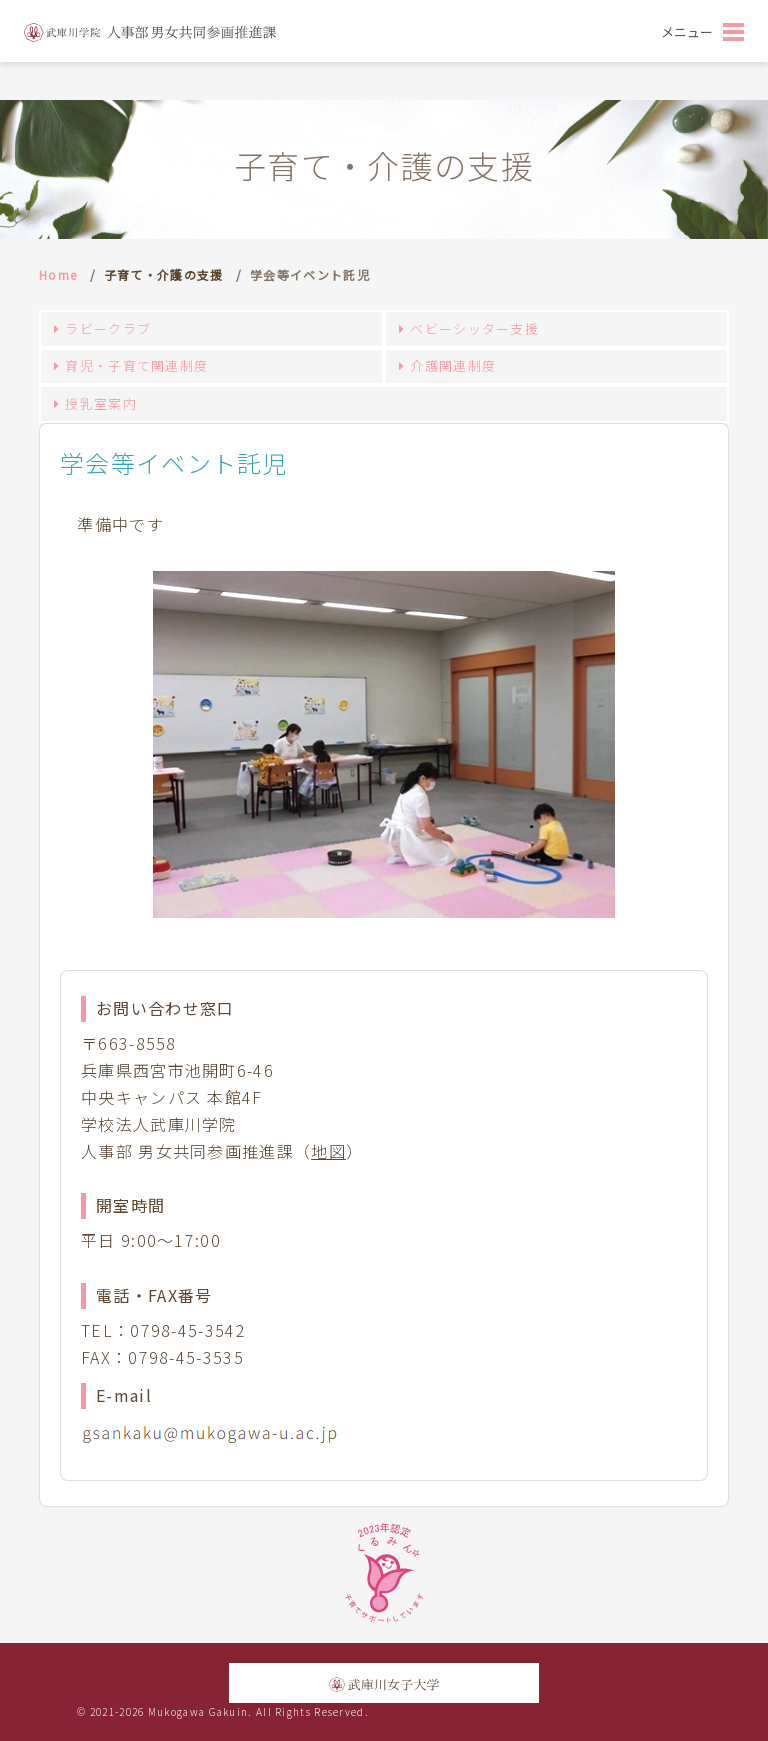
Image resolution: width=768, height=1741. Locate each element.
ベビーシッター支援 (474, 328)
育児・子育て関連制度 (136, 365)
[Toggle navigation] (702, 31)
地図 (328, 1151)
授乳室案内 (101, 403)
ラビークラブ (108, 328)
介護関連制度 (453, 365)
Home (58, 274)
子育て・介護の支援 (164, 274)
